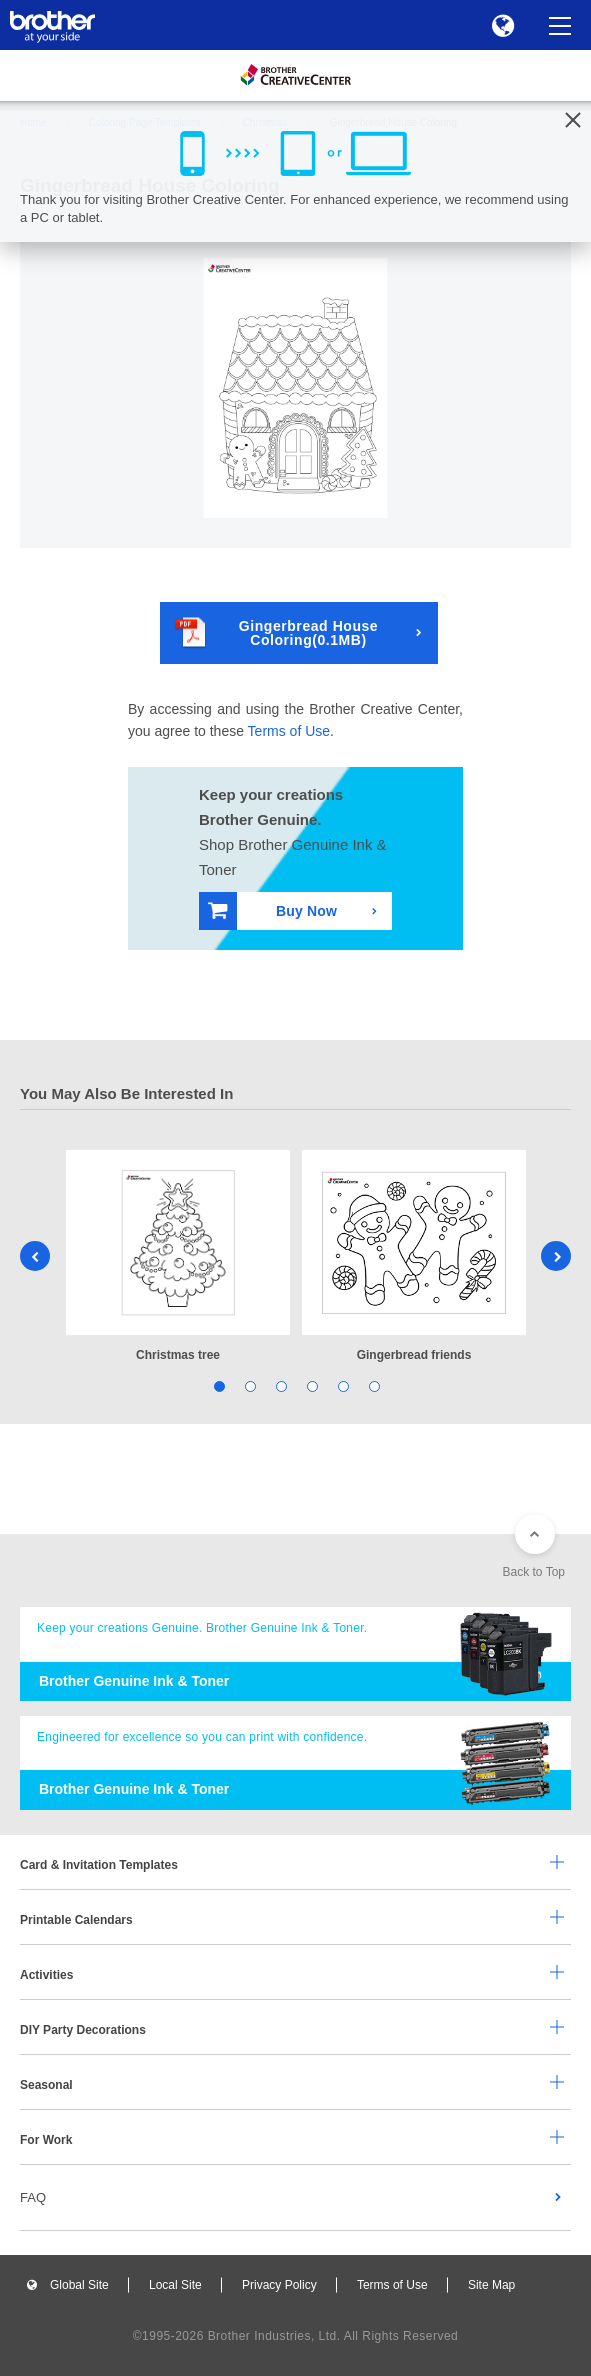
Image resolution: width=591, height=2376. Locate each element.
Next (556, 1256)
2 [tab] (249, 1385)
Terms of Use (289, 731)
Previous (35, 1256)
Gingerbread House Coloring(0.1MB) (277, 632)
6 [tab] (373, 1385)
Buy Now (272, 910)
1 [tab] (218, 1385)
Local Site (175, 2285)
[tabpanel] (178, 1257)
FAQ (33, 2197)
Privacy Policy (279, 2285)
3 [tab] (280, 1385)
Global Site (79, 2285)
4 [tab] (311, 1385)
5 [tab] (342, 1385)
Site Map (491, 2285)
